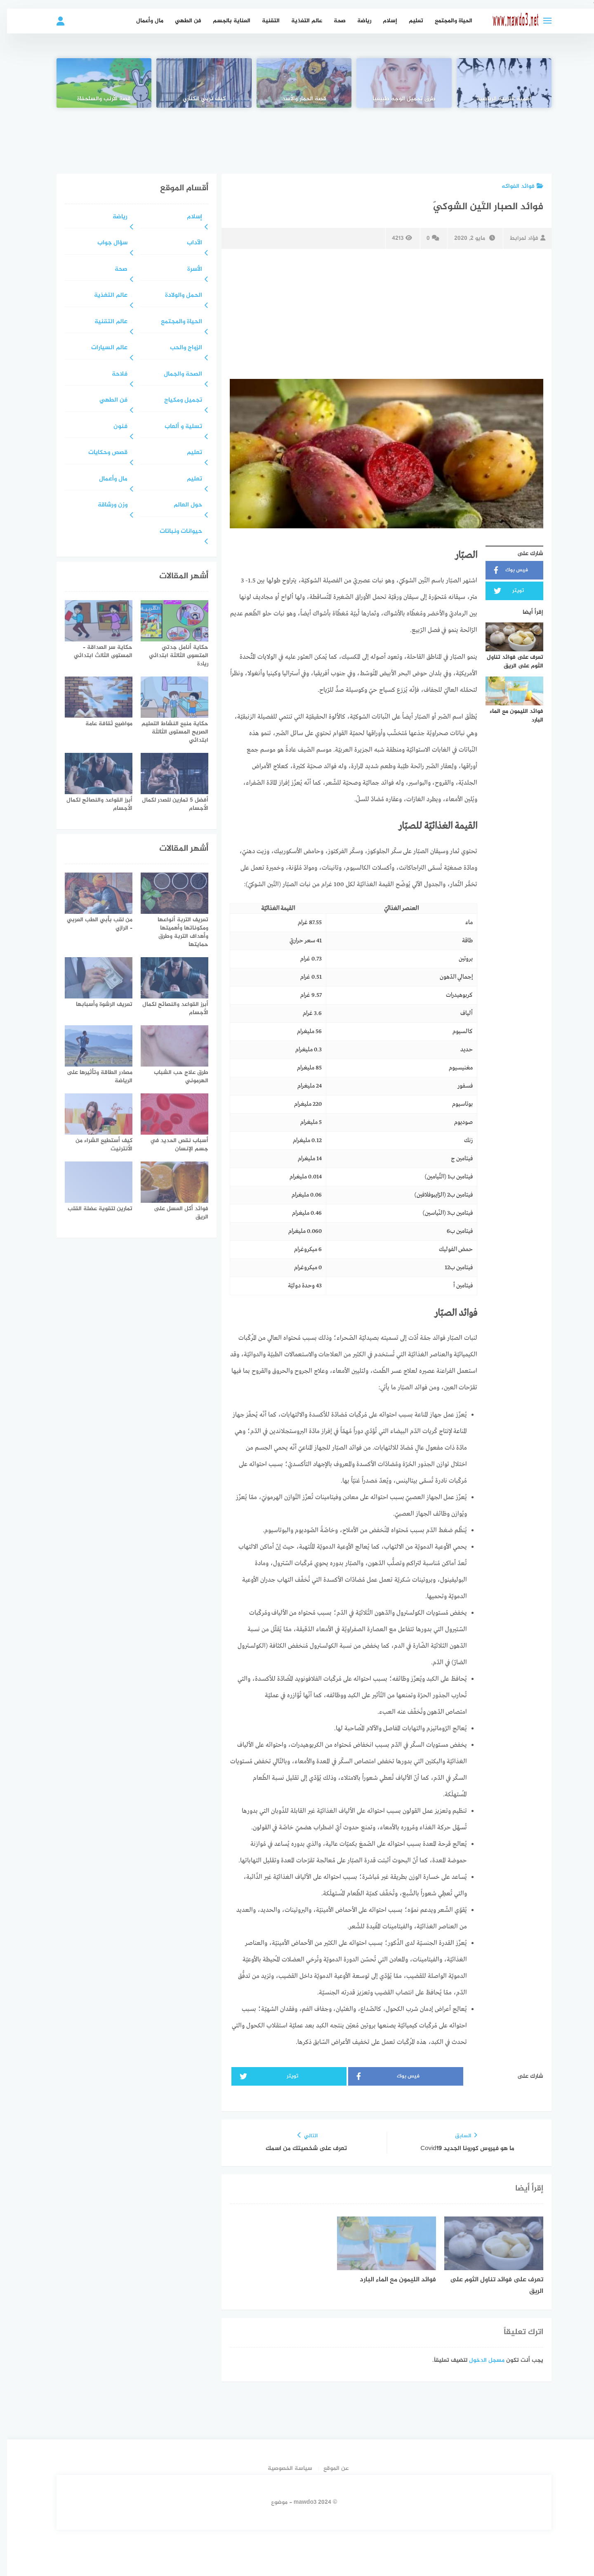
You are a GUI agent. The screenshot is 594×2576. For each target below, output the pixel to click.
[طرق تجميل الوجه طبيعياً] (396, 83)
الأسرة (187, 269)
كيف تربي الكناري (197, 99)
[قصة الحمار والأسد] (297, 83)
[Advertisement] (297, 134)
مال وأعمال (142, 21)
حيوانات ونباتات (174, 532)
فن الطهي (181, 21)
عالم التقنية (103, 322)
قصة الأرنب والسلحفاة (97, 99)
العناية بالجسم (224, 21)
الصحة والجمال (176, 374)
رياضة (357, 21)
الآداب (187, 243)
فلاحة (112, 374)
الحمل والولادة (176, 295)
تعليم (409, 21)
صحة (333, 21)
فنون (113, 427)
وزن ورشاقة (105, 505)
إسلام (383, 21)
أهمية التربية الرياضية (496, 99)
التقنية (264, 21)
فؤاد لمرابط (520, 238)
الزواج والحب (179, 348)
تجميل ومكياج (176, 400)
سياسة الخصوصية (283, 2468)
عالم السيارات (102, 348)
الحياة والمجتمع (446, 21)
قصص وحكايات (100, 453)
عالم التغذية (299, 21)
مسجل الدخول (479, 2360)
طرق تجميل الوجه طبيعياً (397, 99)
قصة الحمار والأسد (297, 99)
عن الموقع (329, 2468)
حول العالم (181, 505)
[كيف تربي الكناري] (196, 83)
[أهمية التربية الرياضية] (497, 83)
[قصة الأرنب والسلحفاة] (97, 83)
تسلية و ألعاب (176, 427)
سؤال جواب (105, 243)
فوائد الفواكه (515, 186)
